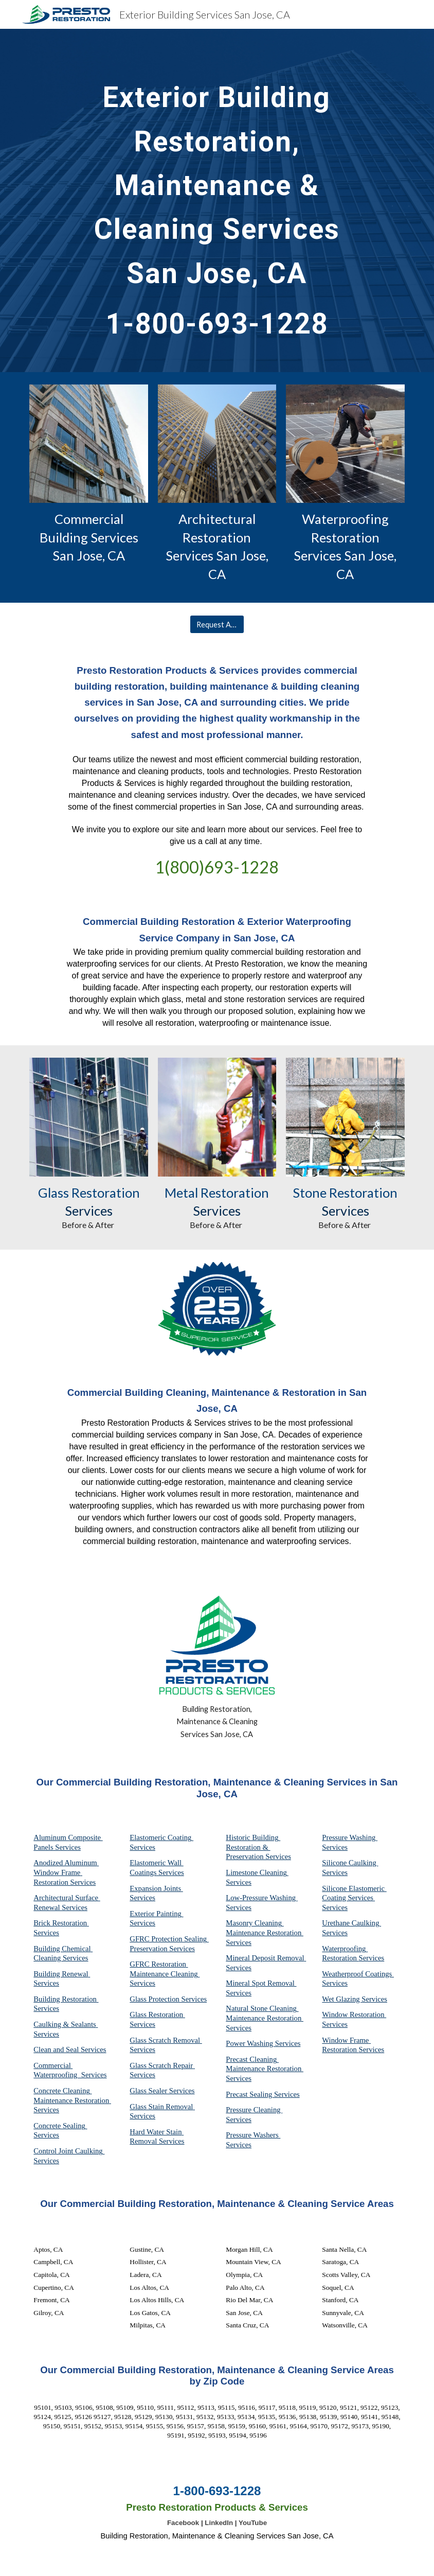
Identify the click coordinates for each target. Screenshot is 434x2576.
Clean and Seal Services (69, 2049)
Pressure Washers (253, 2135)
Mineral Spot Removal (261, 1983)
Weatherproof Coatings (358, 1974)
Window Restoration (354, 2014)
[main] (217, 200)
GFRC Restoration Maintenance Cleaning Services (165, 1973)
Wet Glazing (341, 1999)
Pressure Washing (349, 1837)
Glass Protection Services (168, 1999)
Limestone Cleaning (256, 1872)
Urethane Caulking (351, 1923)
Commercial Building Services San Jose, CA (90, 537)
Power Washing (250, 2043)
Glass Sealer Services (162, 2091)
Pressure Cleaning (254, 2110)
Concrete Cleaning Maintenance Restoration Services (72, 2100)
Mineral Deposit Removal (266, 1958)
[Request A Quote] (217, 624)
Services (238, 1882)
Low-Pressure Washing (261, 1898)
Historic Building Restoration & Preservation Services (258, 1847)
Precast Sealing (250, 2094)
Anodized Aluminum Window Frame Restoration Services (66, 1872)
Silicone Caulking (350, 1863)
